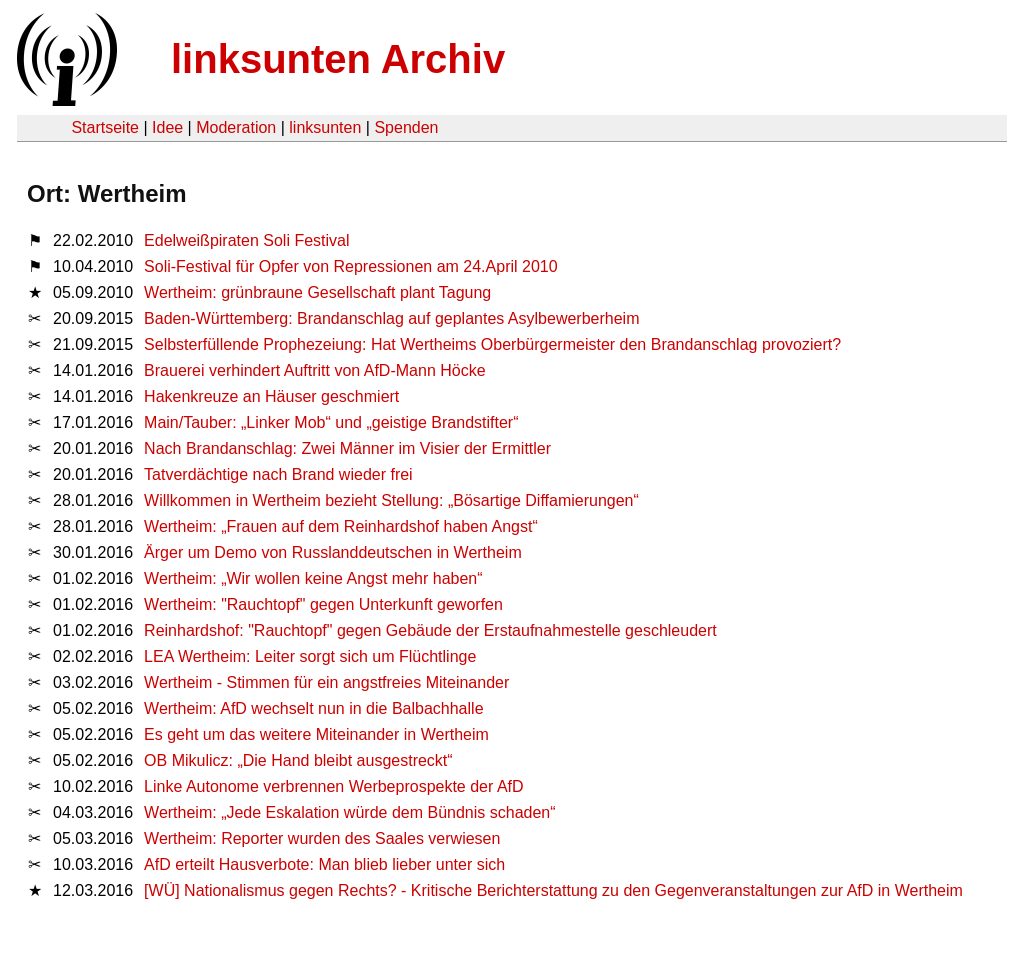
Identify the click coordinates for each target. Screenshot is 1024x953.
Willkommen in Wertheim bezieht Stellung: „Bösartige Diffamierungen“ (391, 500)
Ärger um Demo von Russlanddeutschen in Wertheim (333, 552)
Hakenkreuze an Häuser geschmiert (271, 396)
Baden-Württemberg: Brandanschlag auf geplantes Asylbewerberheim (391, 318)
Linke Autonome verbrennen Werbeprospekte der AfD (334, 786)
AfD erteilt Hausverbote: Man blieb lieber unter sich (324, 864)
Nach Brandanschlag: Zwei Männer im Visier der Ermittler (347, 448)
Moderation (236, 127)
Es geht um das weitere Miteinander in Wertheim (316, 734)
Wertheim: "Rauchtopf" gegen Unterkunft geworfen (323, 604)
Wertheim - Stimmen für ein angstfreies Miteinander (326, 682)
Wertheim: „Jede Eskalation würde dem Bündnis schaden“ (349, 812)
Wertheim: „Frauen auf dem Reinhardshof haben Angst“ (341, 526)
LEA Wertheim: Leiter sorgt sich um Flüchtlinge (310, 656)
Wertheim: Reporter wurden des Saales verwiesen (322, 838)
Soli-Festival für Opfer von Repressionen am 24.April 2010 (351, 266)
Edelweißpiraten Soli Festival (246, 240)
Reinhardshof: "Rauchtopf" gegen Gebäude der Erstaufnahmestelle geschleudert (430, 630)
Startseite (105, 127)
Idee (167, 127)
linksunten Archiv (338, 59)
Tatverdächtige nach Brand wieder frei (278, 474)
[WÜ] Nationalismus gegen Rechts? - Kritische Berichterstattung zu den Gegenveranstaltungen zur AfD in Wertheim (553, 890)
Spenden (406, 127)
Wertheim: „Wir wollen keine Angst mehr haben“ (313, 578)
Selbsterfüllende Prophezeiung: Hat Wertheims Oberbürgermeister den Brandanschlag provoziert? (492, 344)
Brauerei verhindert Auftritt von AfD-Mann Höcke (315, 370)
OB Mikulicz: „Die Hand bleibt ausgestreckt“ (298, 760)
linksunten (325, 127)
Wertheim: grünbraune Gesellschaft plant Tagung (317, 292)
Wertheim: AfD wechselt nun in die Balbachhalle (313, 708)
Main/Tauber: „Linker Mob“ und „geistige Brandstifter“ (331, 422)
